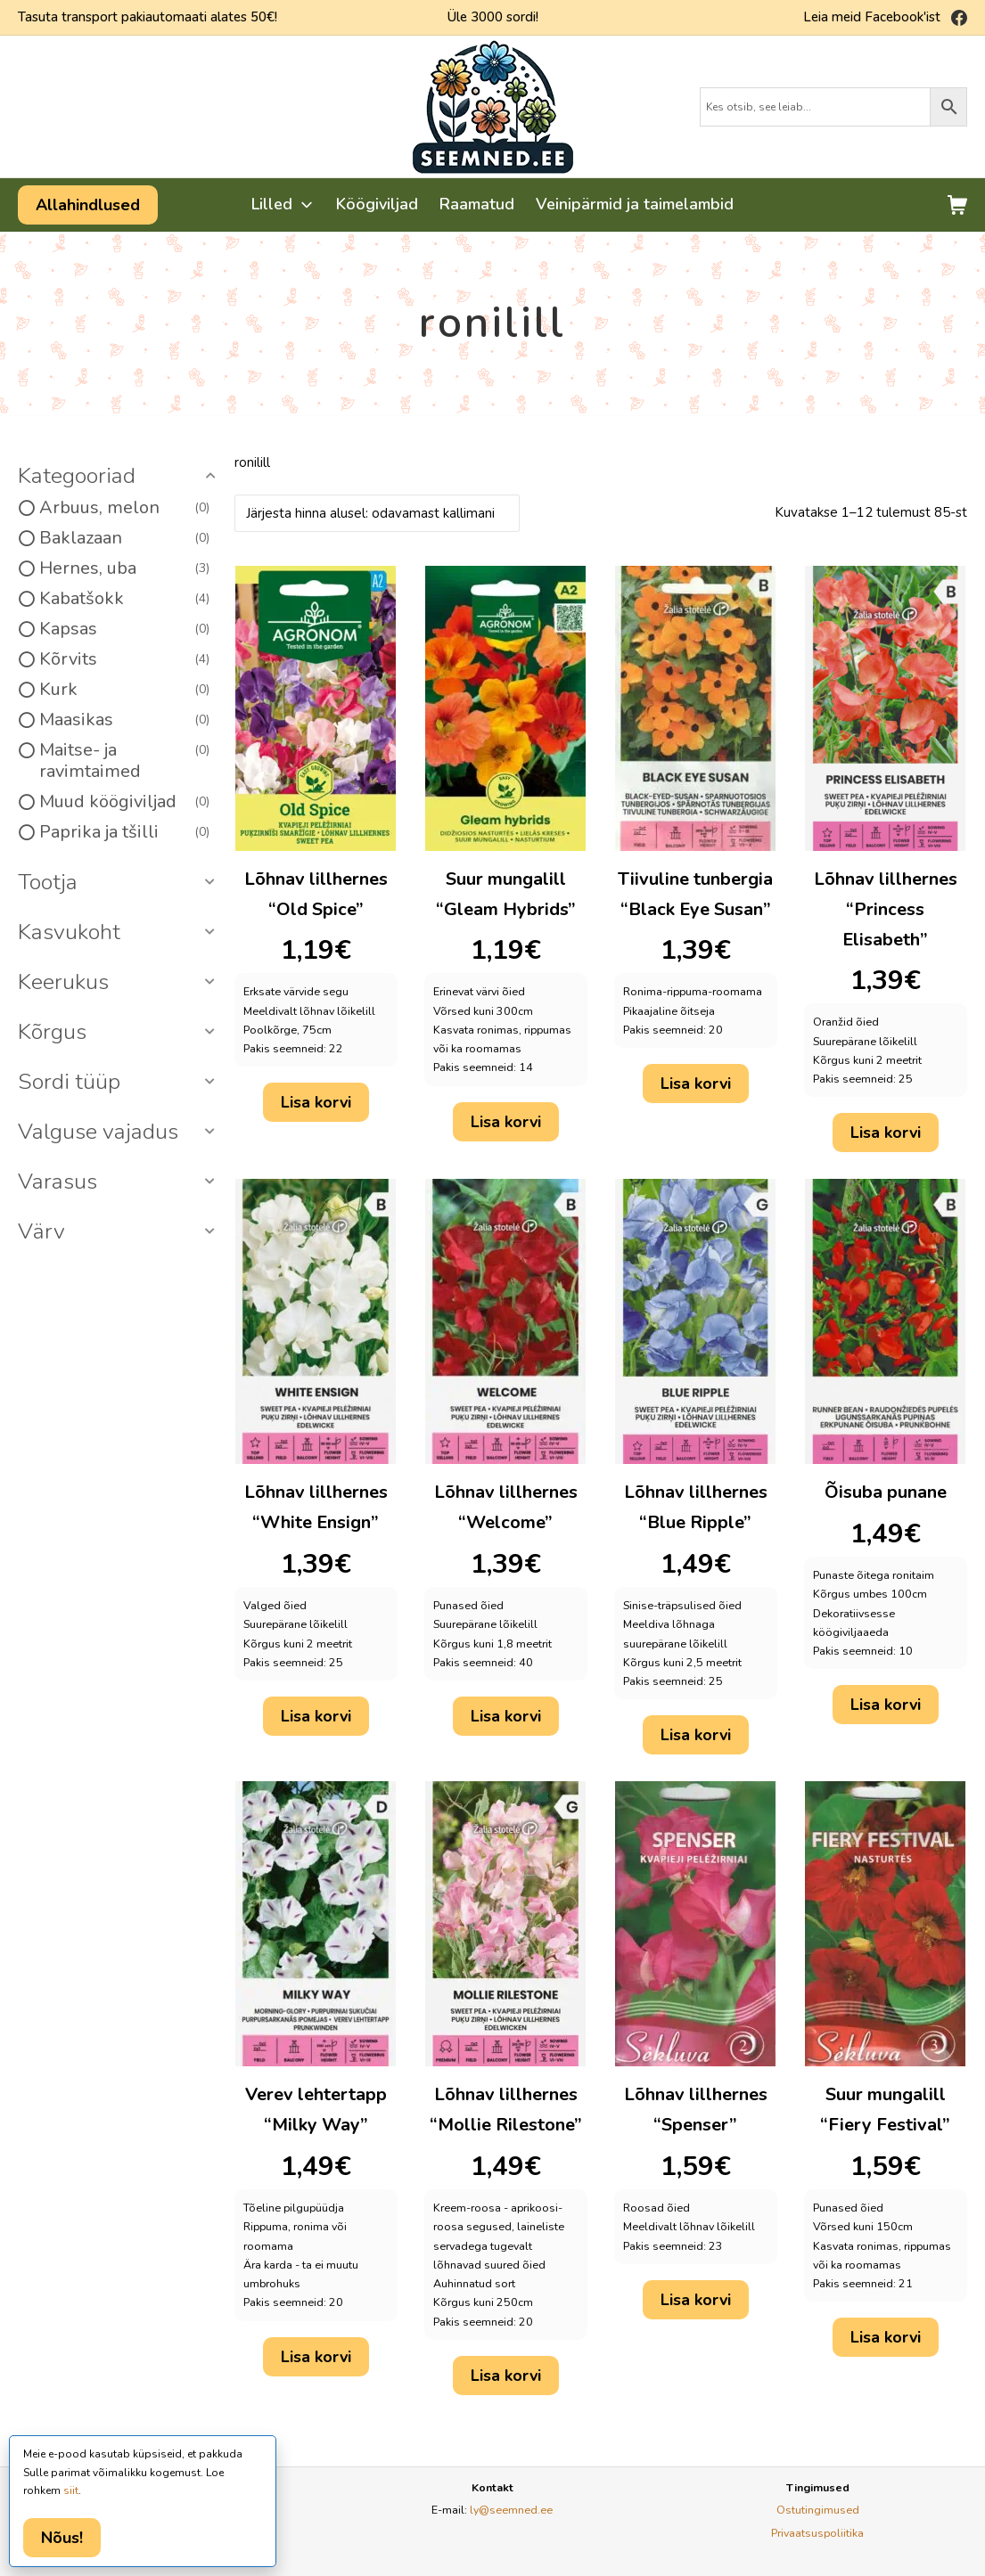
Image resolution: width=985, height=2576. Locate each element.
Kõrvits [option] (124, 659)
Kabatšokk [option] (124, 598)
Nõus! (62, 2537)
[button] (119, 476)
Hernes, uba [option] (124, 568)
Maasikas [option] (124, 720)
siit (70, 2490)
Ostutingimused (817, 2509)
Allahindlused (88, 205)
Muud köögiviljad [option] (124, 802)
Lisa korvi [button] (316, 1102)
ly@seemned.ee (511, 2509)
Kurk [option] (124, 689)
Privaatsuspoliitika (817, 2532)
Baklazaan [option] (124, 538)
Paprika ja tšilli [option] (124, 832)
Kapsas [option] (124, 629)
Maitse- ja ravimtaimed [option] (124, 761)
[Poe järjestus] (377, 513)
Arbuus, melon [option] (124, 508)
